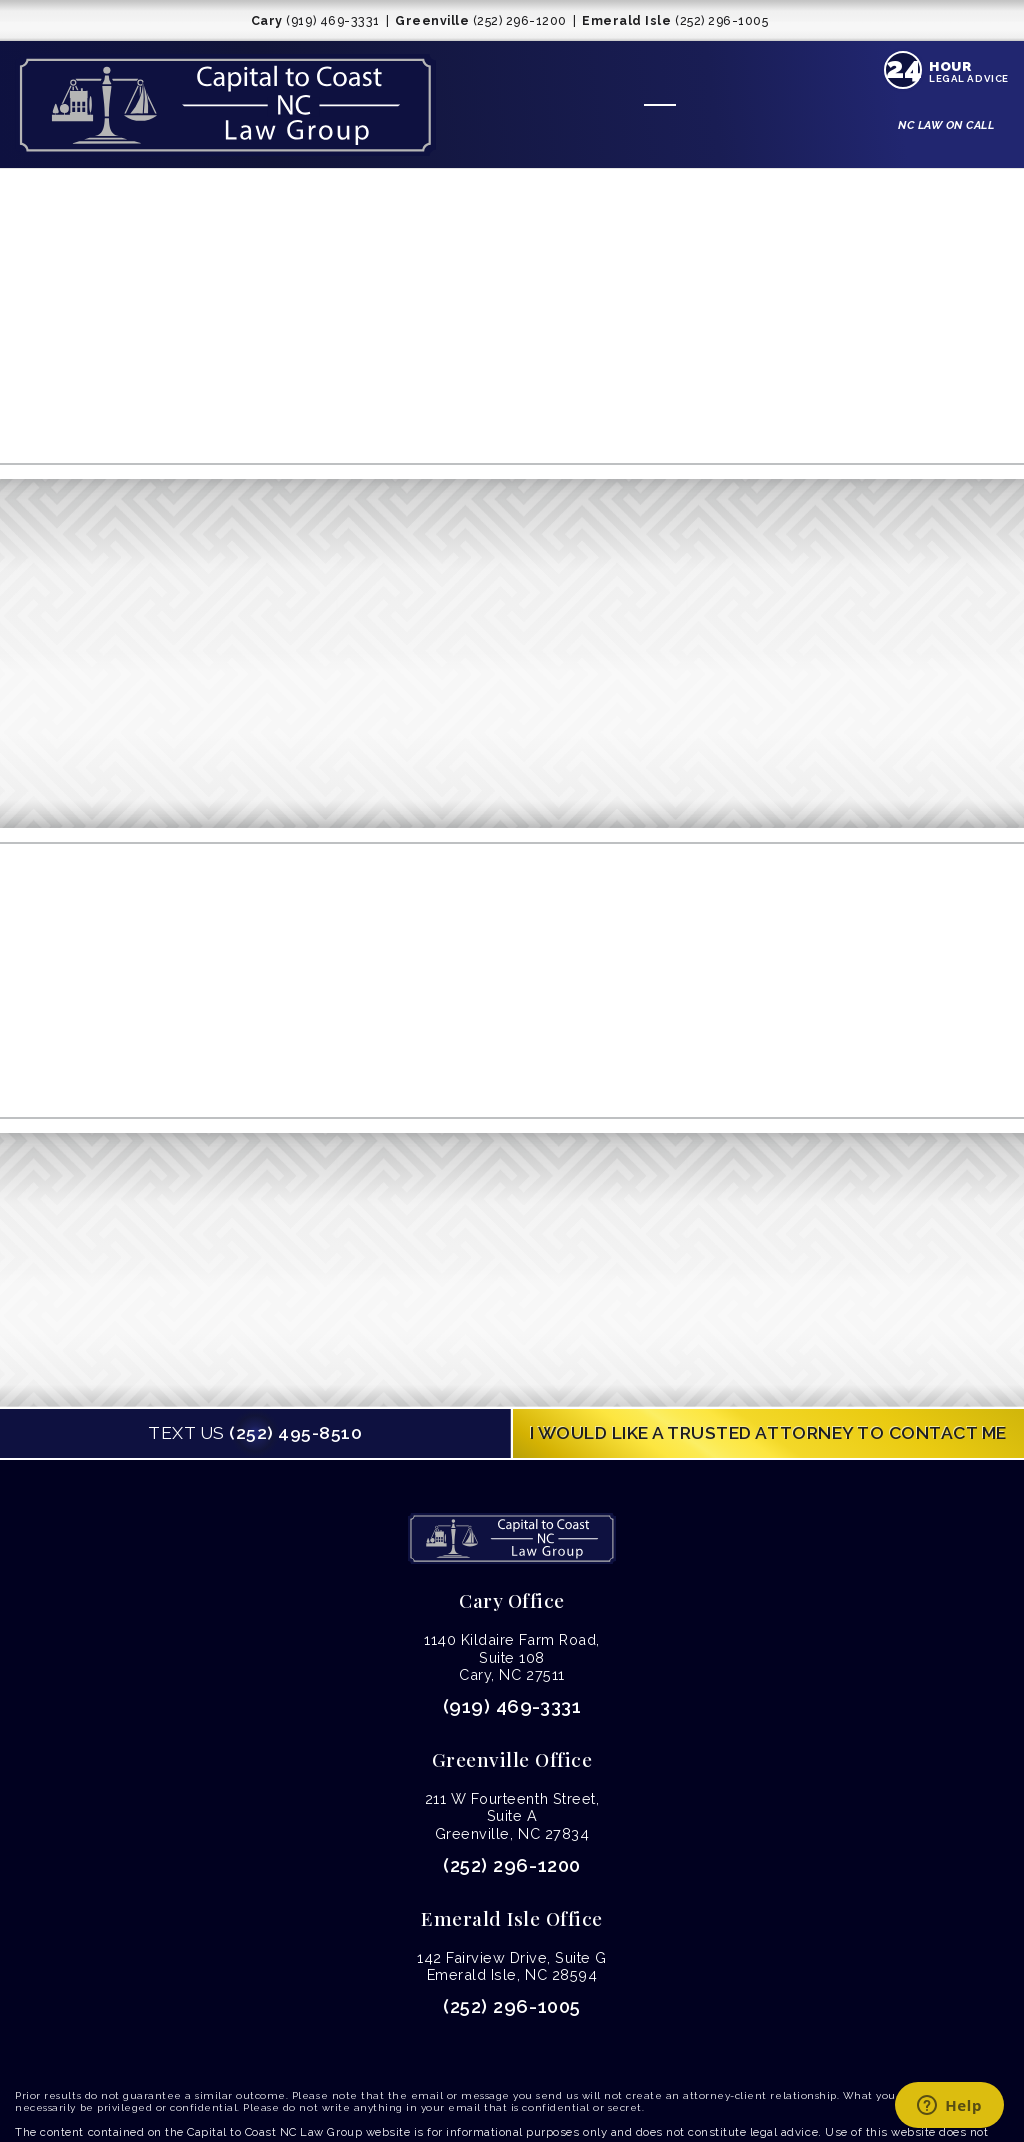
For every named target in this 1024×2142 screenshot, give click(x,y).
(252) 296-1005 (511, 2006)
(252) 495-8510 (255, 1433)
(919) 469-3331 (512, 1706)
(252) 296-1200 (511, 1865)
